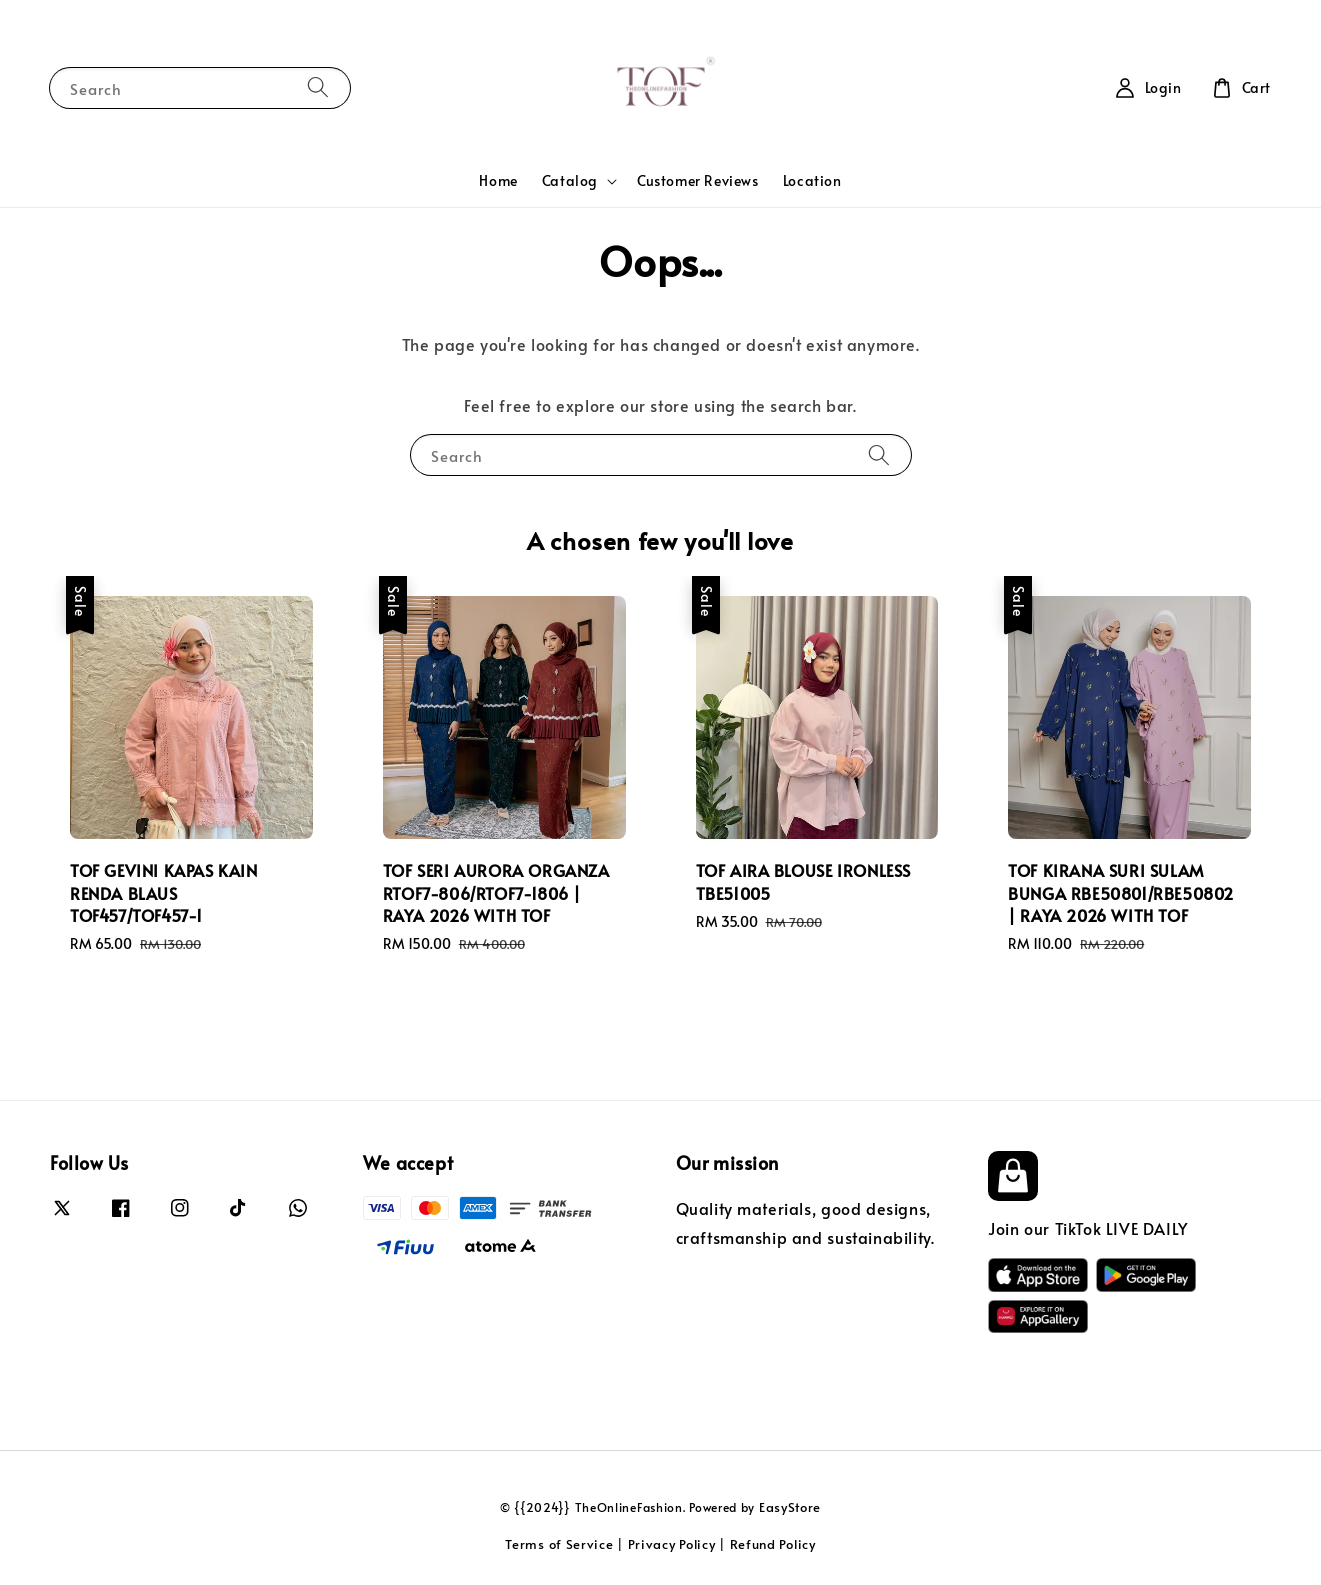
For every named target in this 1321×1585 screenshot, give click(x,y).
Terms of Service (559, 1544)
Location (812, 180)
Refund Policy (773, 1544)
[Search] (318, 87)
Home (498, 180)
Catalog (570, 181)
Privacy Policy (672, 1544)
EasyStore (790, 1507)
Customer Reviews (698, 180)
